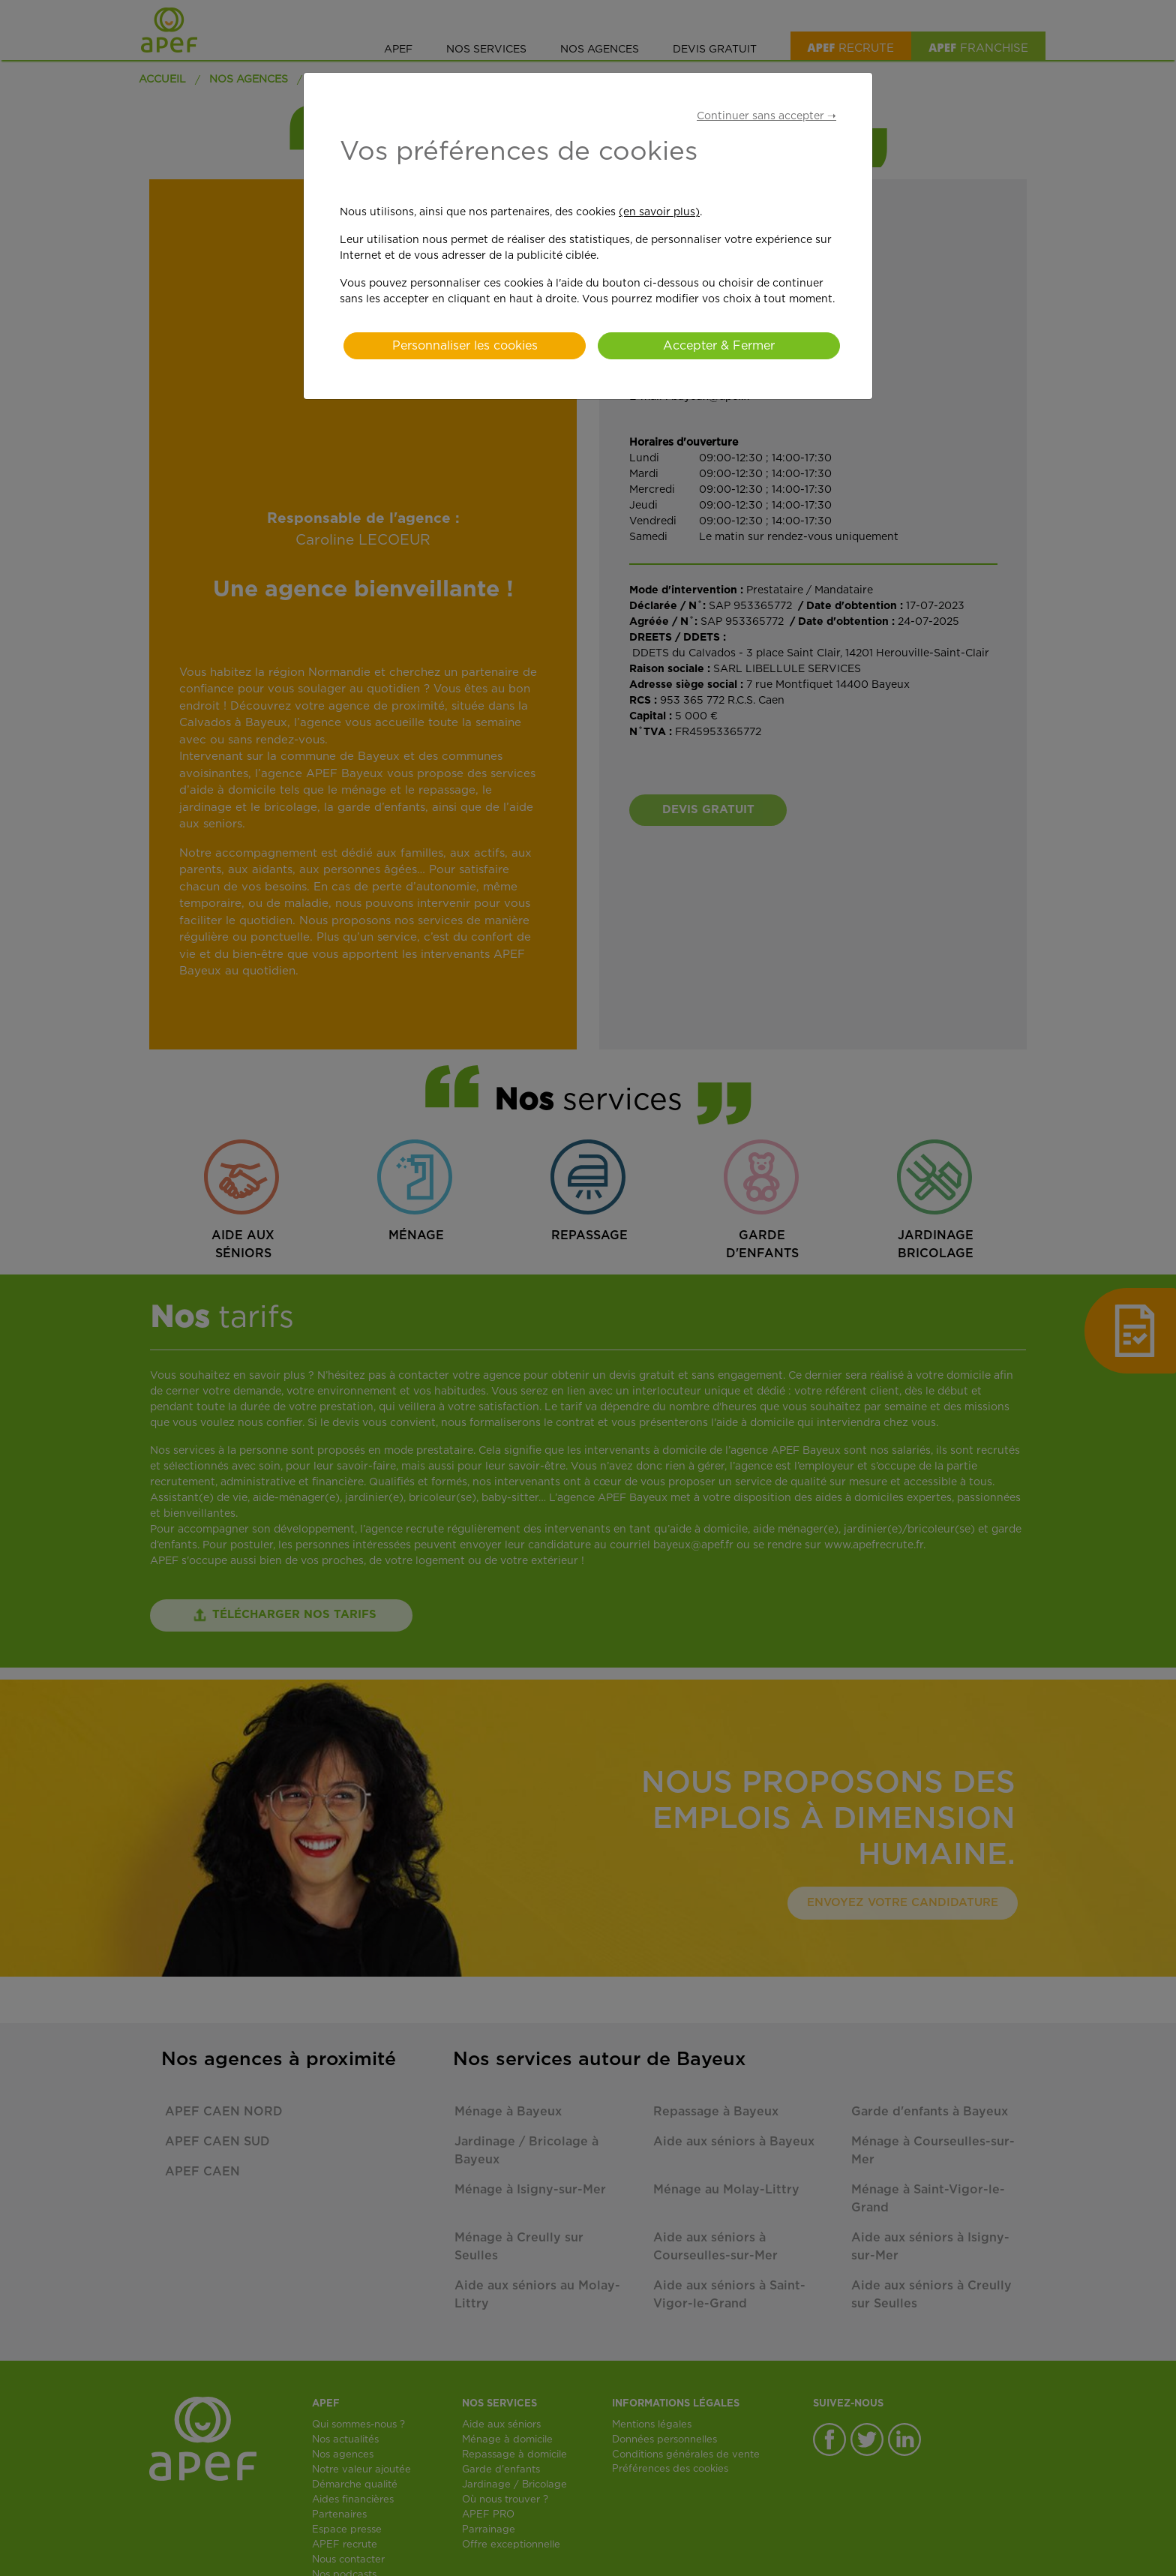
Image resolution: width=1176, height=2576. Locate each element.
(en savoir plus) (659, 212)
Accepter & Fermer (719, 346)
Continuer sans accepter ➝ (766, 116)
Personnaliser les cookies (465, 346)
